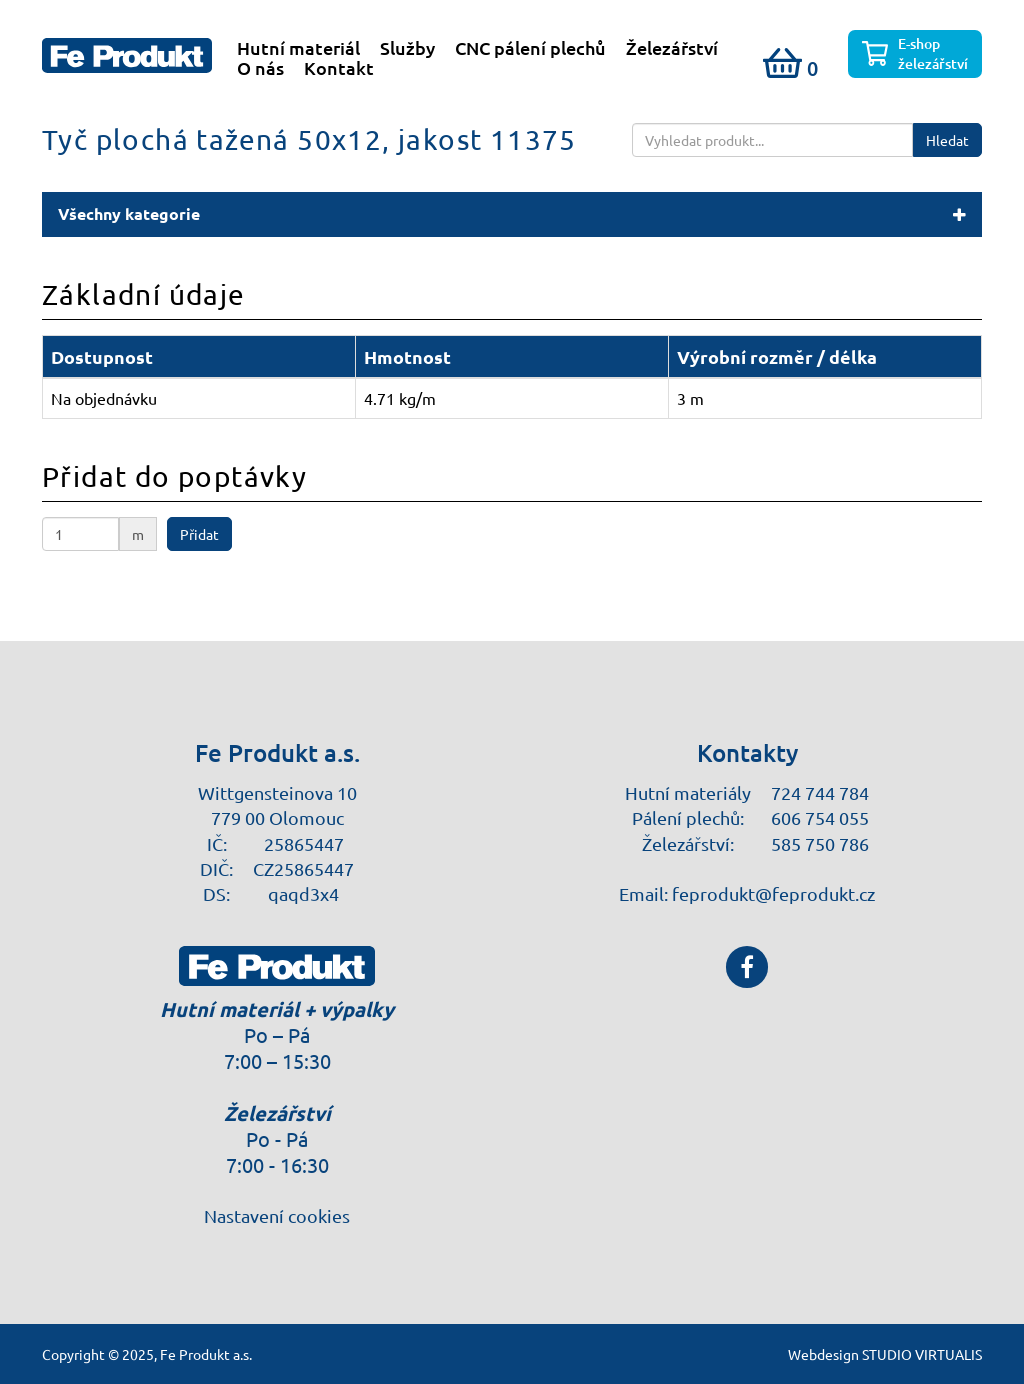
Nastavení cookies (277, 1215)
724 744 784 (820, 792)
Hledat (947, 140)
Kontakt (339, 68)
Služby (407, 48)
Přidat (199, 534)
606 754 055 (820, 817)
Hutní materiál (298, 48)
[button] (512, 214)
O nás (260, 68)
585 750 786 (820, 843)
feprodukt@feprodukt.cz (773, 893)
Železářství (672, 48)
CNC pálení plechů (530, 48)
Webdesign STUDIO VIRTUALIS (885, 1354)
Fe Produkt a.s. (206, 1354)
